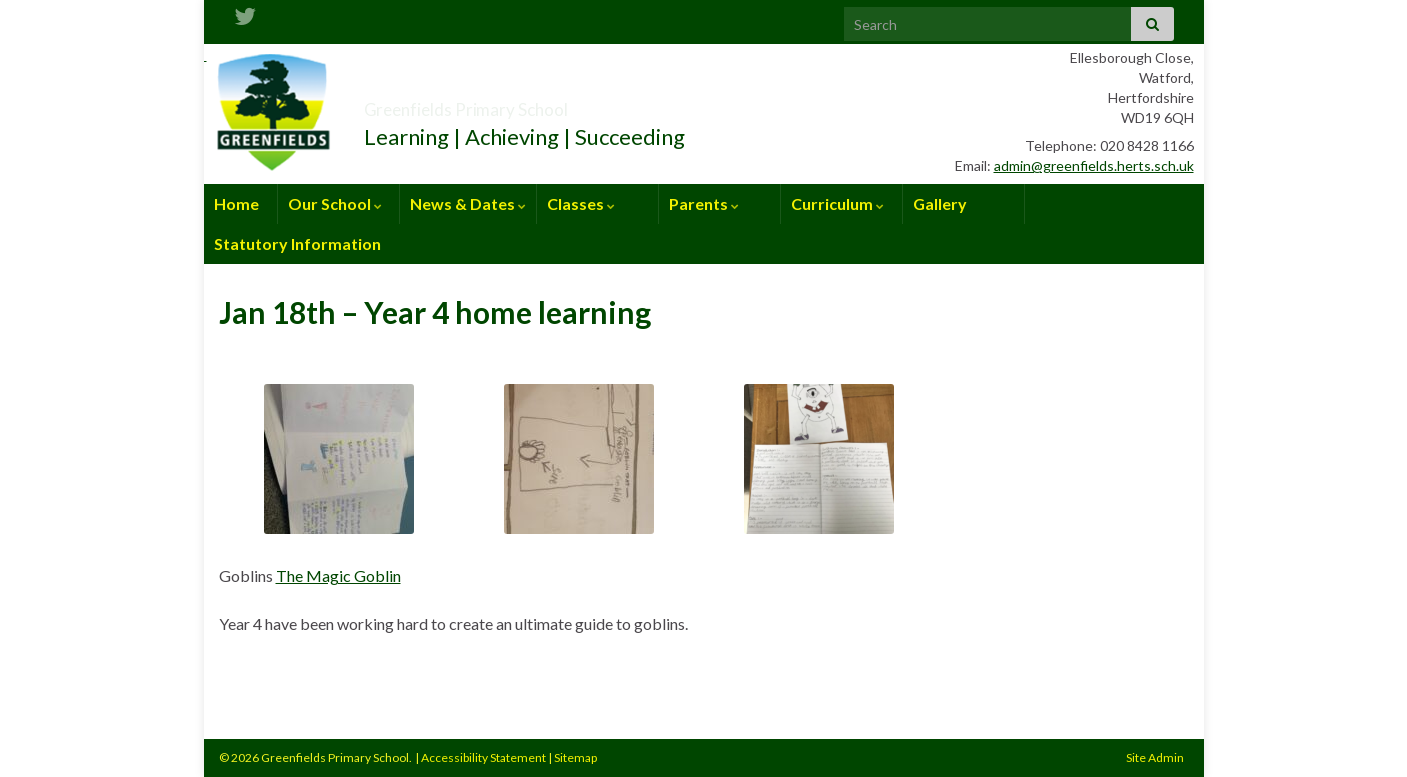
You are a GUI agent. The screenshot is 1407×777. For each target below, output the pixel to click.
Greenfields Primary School (539, 103)
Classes (581, 203)
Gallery (940, 203)
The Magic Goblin (338, 575)
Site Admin (1155, 757)
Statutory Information (297, 243)
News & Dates (468, 203)
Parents (704, 203)
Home (236, 203)
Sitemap (575, 757)
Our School (335, 203)
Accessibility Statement (483, 757)
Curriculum (837, 203)
